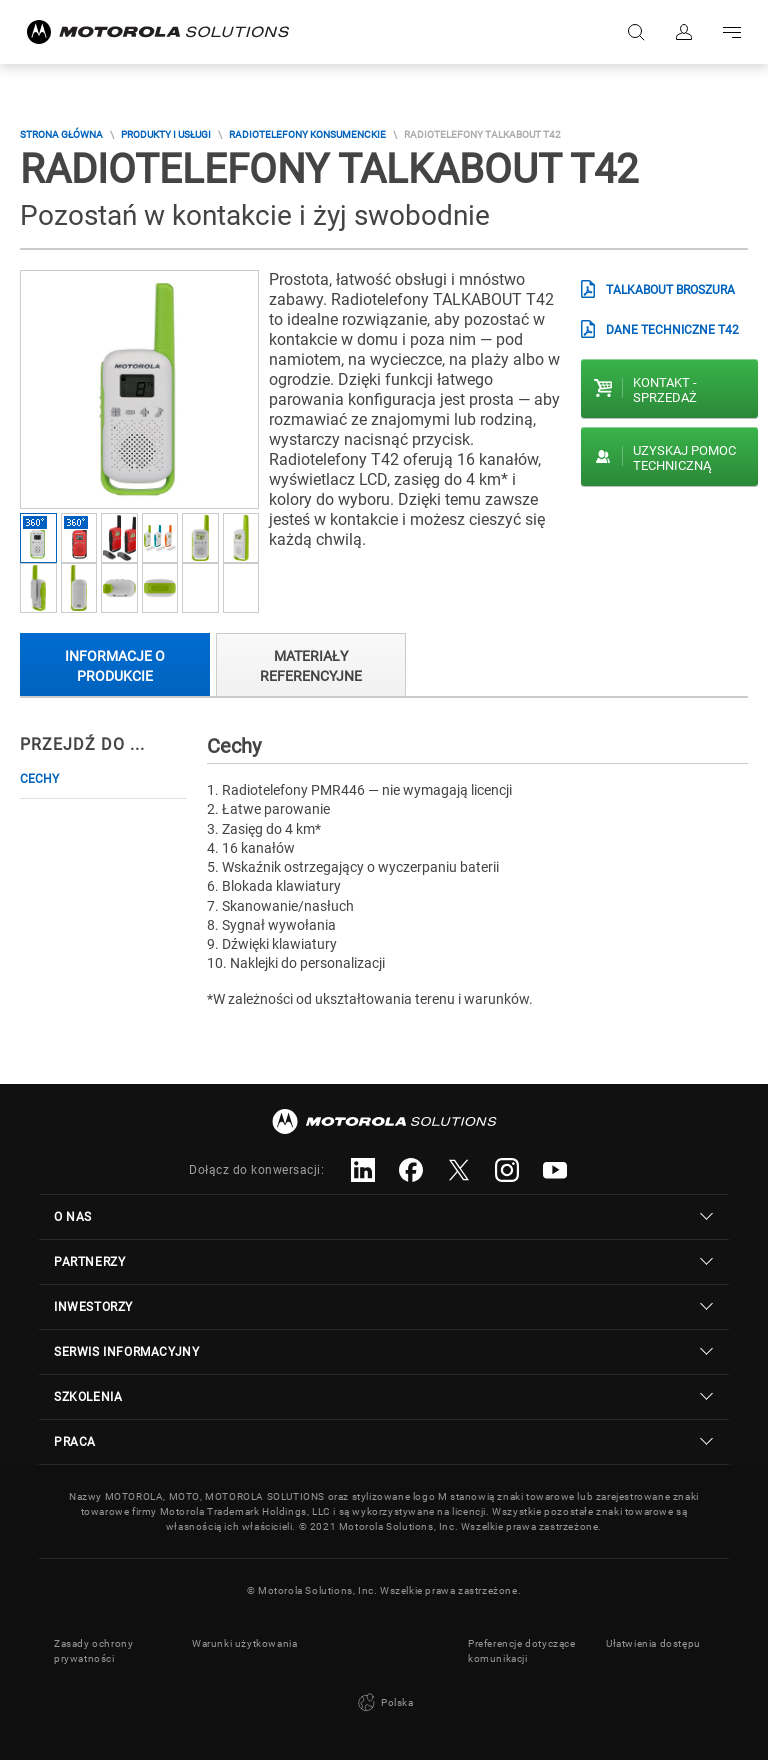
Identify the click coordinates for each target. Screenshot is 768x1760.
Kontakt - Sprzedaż (665, 390)
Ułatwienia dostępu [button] (653, 1643)
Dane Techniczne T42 (672, 330)
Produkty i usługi (166, 134)
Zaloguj (684, 32)
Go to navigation (732, 32)
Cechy (39, 779)
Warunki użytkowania (244, 1643)
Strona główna (61, 134)
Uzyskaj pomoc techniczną (684, 458)
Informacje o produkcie (115, 665)
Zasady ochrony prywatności (93, 1651)
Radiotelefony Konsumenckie (307, 134)
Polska (383, 1703)
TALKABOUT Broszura (670, 290)
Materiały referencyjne (311, 665)
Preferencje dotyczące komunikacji (522, 1651)
